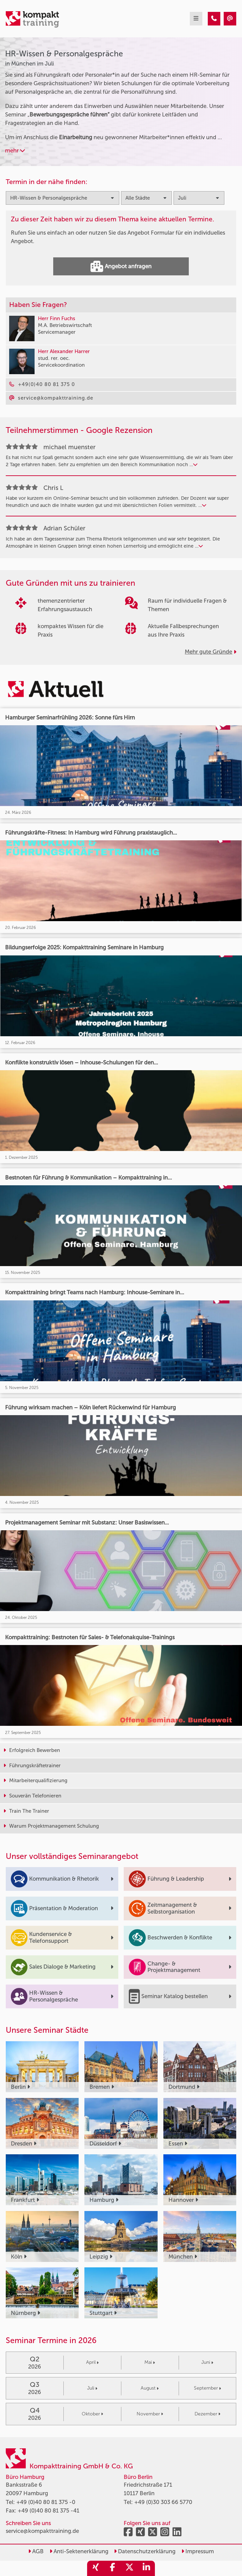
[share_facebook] (112, 2568)
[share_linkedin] (146, 2568)
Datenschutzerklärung (145, 2551)
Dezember (207, 2414)
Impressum (197, 2551)
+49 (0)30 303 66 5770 (163, 2502)
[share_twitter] (129, 2568)
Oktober (92, 2414)
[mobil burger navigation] (196, 18)
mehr (15, 150)
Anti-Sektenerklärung (78, 2551)
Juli (92, 2388)
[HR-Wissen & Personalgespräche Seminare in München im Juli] (214, 18)
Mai (149, 2362)
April (92, 2362)
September (207, 2388)
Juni (207, 2362)
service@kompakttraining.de (42, 2530)
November (150, 2414)
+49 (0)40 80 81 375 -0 (45, 2502)
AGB (36, 2551)
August (150, 2388)
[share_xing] (95, 2568)
